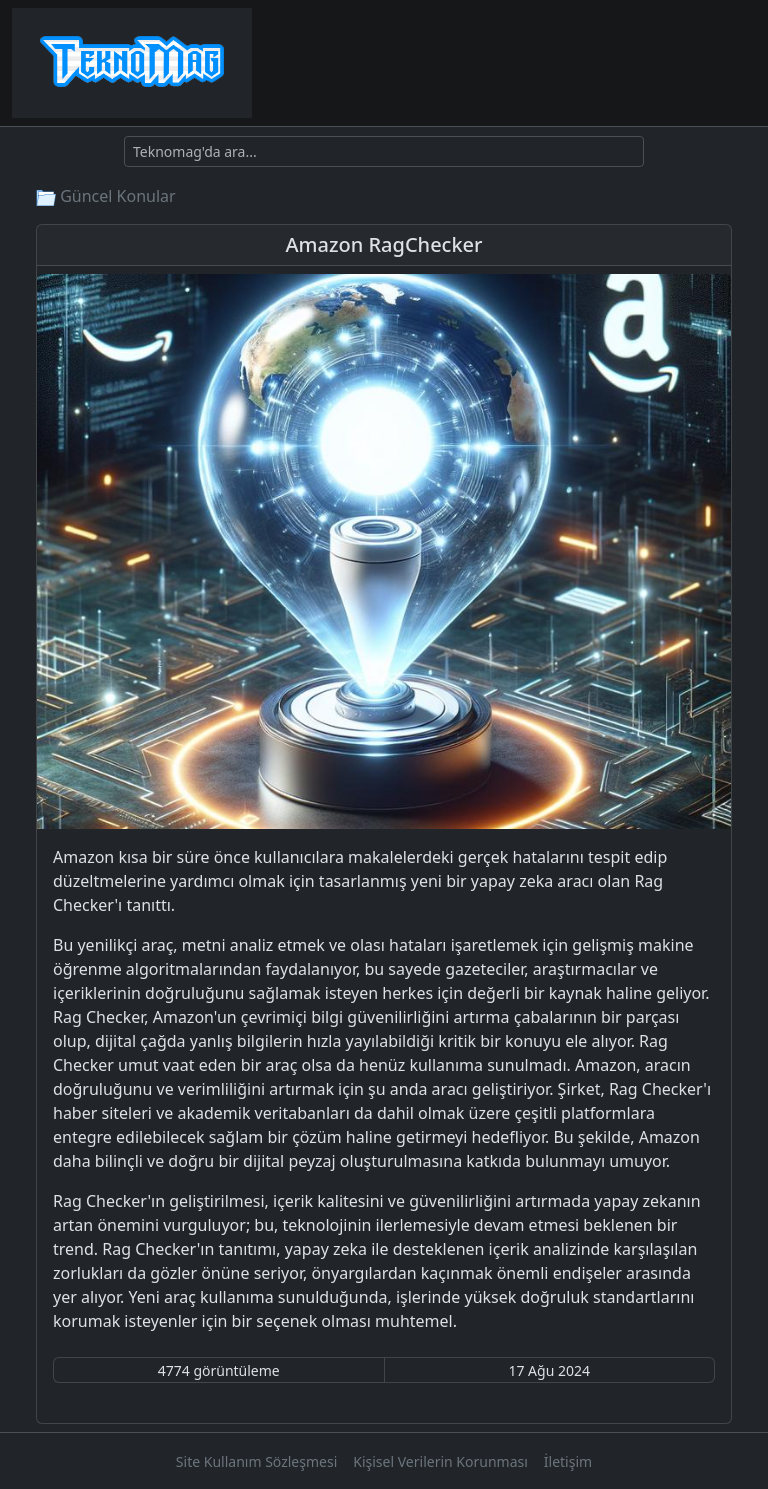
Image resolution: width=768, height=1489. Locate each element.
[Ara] (384, 151)
